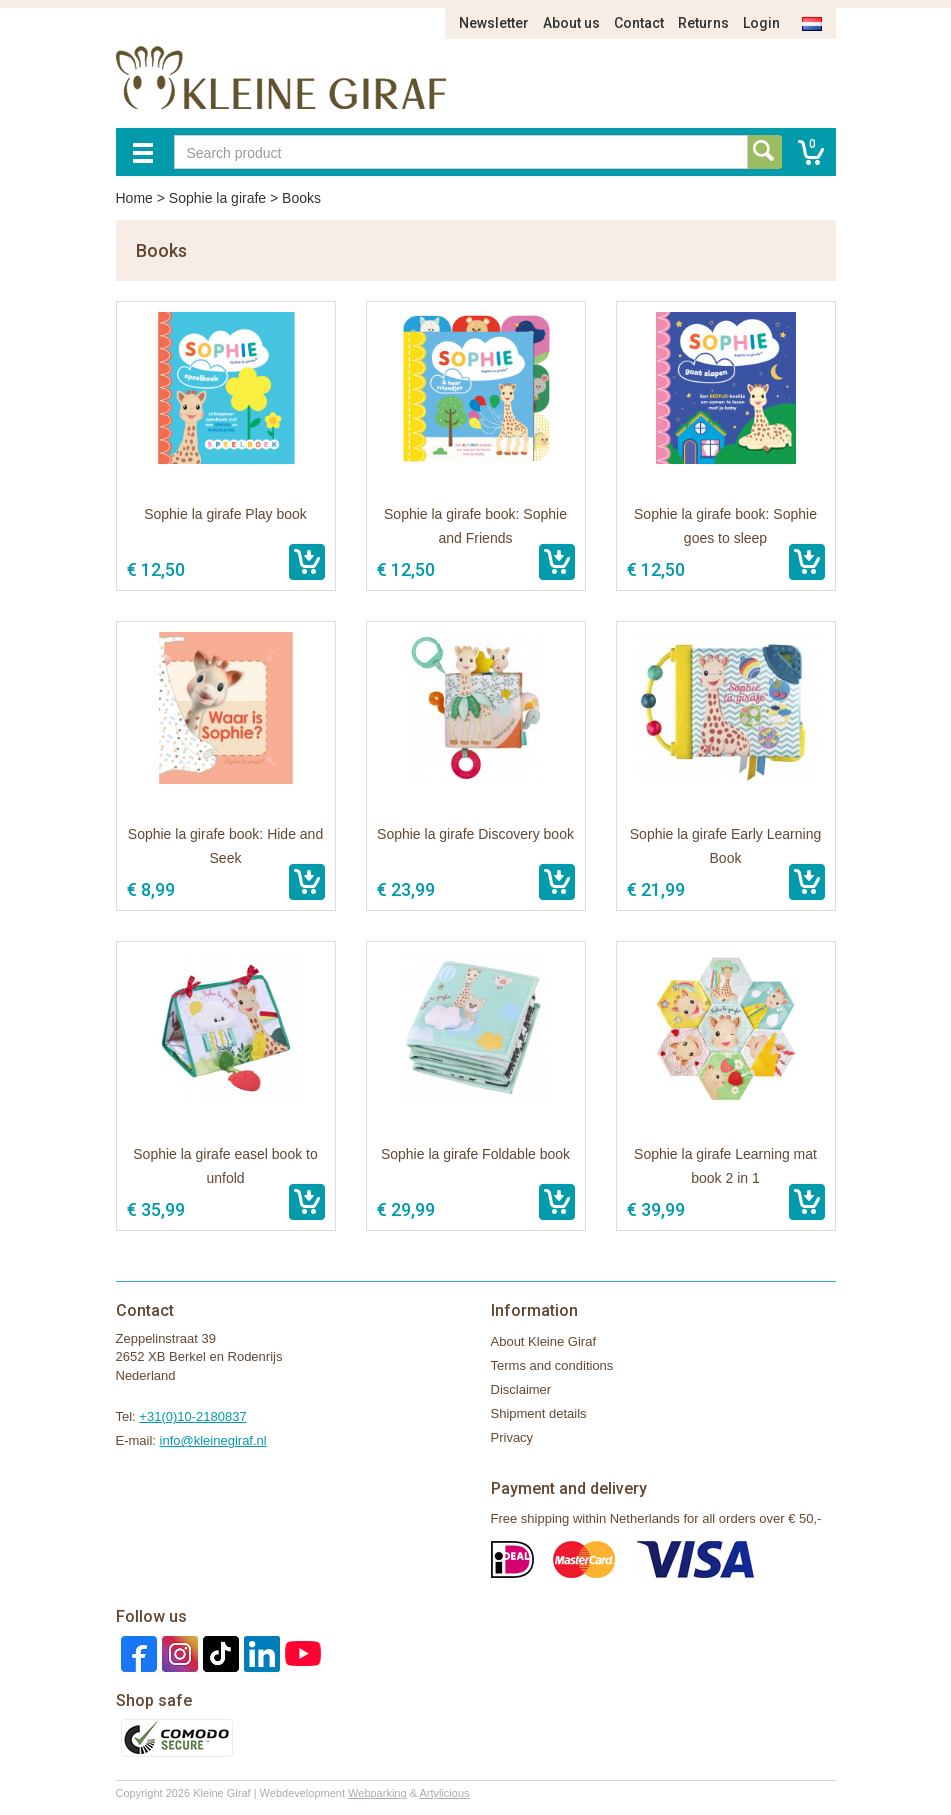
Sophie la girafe (217, 198)
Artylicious (444, 1793)
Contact (639, 23)
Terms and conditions (552, 1365)
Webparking (377, 1793)
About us (571, 23)
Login (761, 23)
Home (134, 198)
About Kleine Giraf (544, 1341)
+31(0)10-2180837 (192, 1416)
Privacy (512, 1437)
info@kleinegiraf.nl (213, 1440)
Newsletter (494, 23)
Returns (703, 23)
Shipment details (539, 1413)
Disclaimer (521, 1389)
